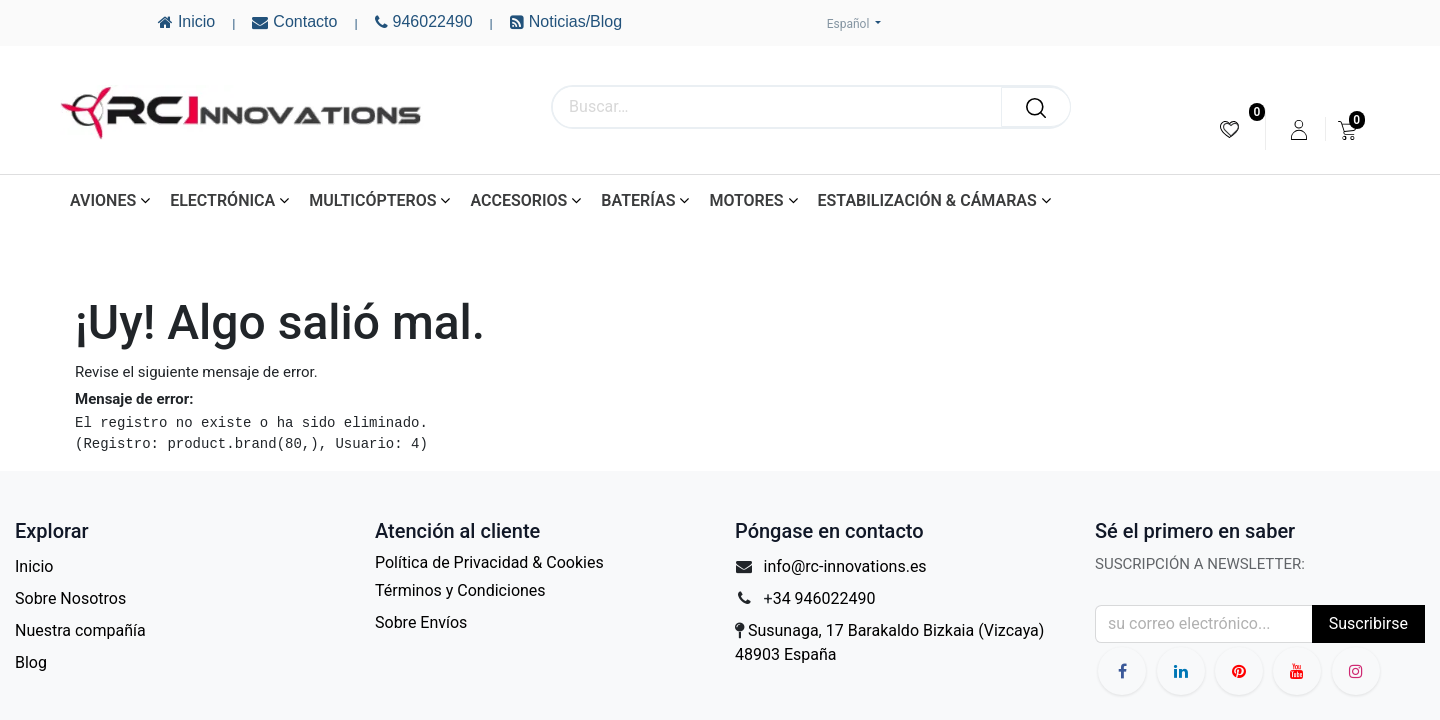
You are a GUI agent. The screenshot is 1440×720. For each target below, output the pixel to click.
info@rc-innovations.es (845, 566)
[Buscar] (1036, 107)
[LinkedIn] (1181, 671)
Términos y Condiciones (460, 590)
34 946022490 (824, 598)
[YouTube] (1239, 671)
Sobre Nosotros (70, 598)
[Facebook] (1122, 671)
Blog (31, 662)
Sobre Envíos (421, 622)
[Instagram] (1356, 671)
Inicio (34, 566)
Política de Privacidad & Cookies (489, 562)
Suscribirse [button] (1368, 623)
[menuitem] (1229, 129)
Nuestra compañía (80, 630)
